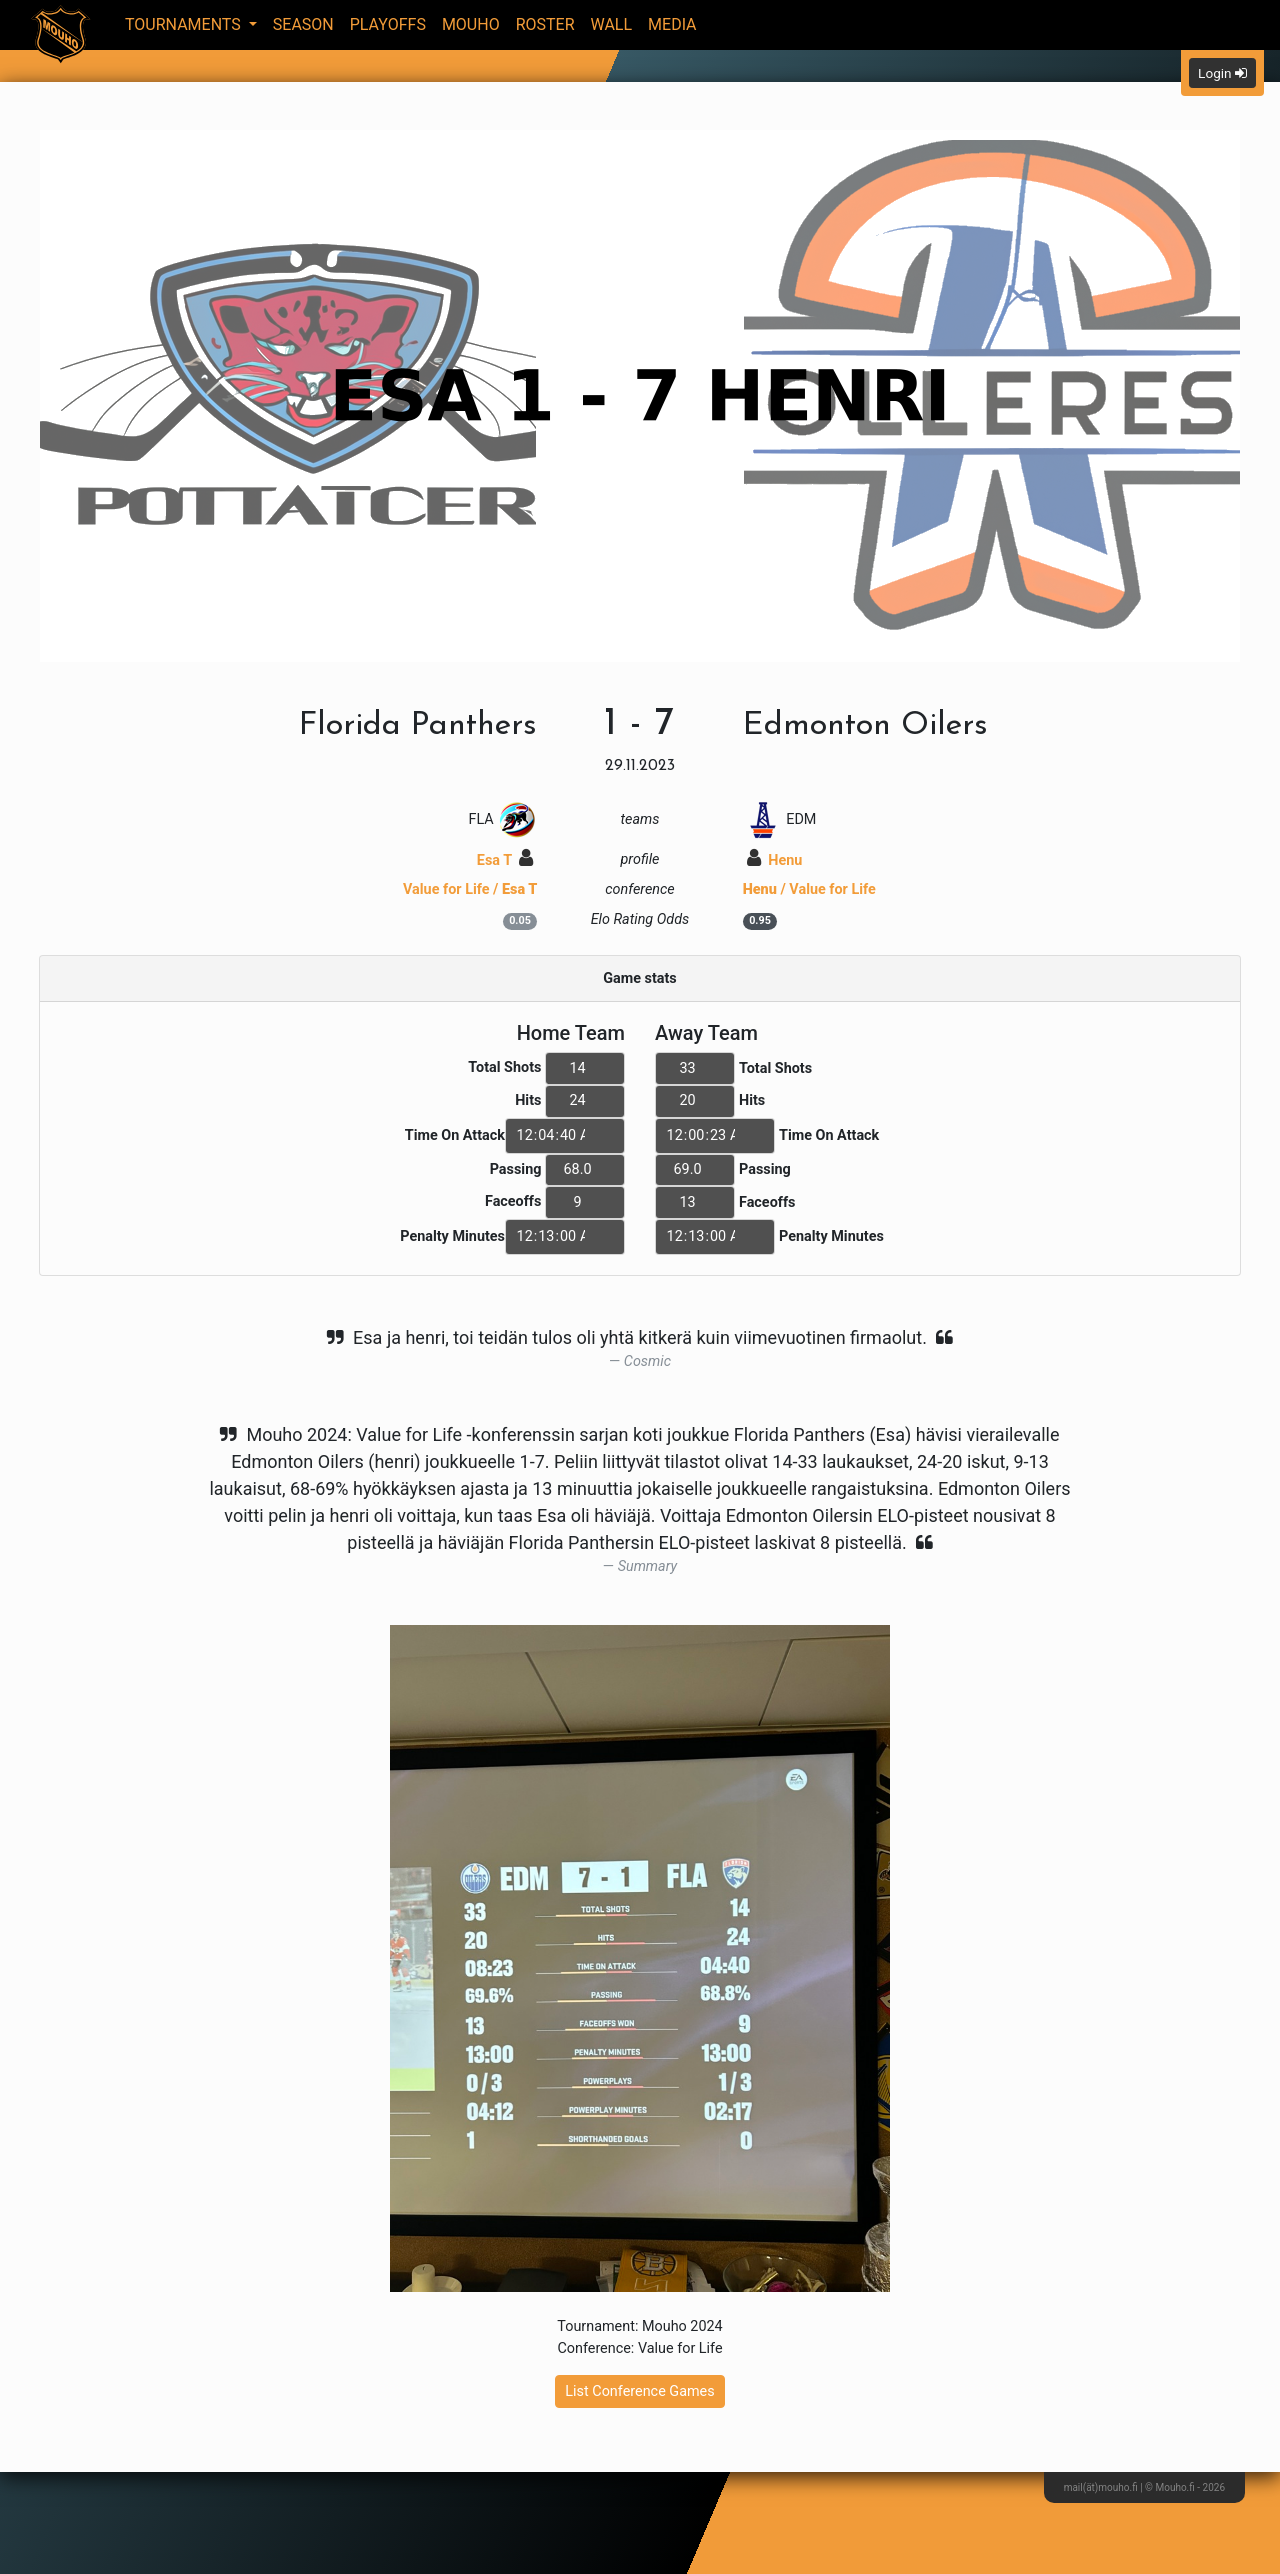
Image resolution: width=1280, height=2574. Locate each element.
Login (1222, 73)
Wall (612, 24)
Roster (545, 24)
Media (672, 24)
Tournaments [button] (185, 24)
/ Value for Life (809, 889)
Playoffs (388, 24)
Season (303, 24)
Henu (775, 860)
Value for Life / (470, 889)
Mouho (471, 24)
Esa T (505, 860)
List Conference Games (639, 2391)
